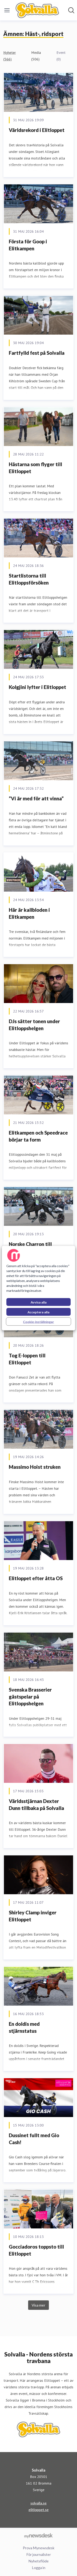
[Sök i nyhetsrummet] (71, 10)
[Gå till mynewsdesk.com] (38, 2535)
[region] (38, 1288)
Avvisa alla (39, 1302)
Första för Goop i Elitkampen (28, 244)
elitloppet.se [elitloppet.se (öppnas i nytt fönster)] (39, 2509)
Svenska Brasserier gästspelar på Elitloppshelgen (30, 1696)
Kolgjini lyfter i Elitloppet (37, 687)
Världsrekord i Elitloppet (36, 130)
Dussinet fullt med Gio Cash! (34, 2138)
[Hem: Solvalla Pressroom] (37, 10)
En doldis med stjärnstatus (24, 2027)
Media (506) (36, 55)
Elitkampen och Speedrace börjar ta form (38, 1136)
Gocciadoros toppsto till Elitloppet (36, 2250)
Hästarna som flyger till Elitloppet (35, 467)
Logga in (38, 2567)
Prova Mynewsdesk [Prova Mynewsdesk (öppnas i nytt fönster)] (38, 2548)
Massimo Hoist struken (35, 1467)
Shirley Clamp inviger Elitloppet (32, 1915)
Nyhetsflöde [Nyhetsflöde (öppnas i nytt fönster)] (38, 2561)
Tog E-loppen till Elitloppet (27, 1358)
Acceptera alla (38, 1312)
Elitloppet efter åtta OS (36, 1578)
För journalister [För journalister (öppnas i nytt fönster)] (38, 2554)
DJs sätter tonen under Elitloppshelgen (34, 1024)
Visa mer (38, 2305)
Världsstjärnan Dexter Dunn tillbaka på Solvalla (36, 1804)
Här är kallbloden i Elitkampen (29, 913)
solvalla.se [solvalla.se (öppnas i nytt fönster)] (38, 2503)
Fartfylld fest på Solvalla (36, 353)
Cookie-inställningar (38, 1321)
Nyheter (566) (9, 55)
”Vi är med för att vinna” (36, 798)
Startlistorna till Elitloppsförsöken (29, 579)
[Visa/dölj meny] (6, 10)
